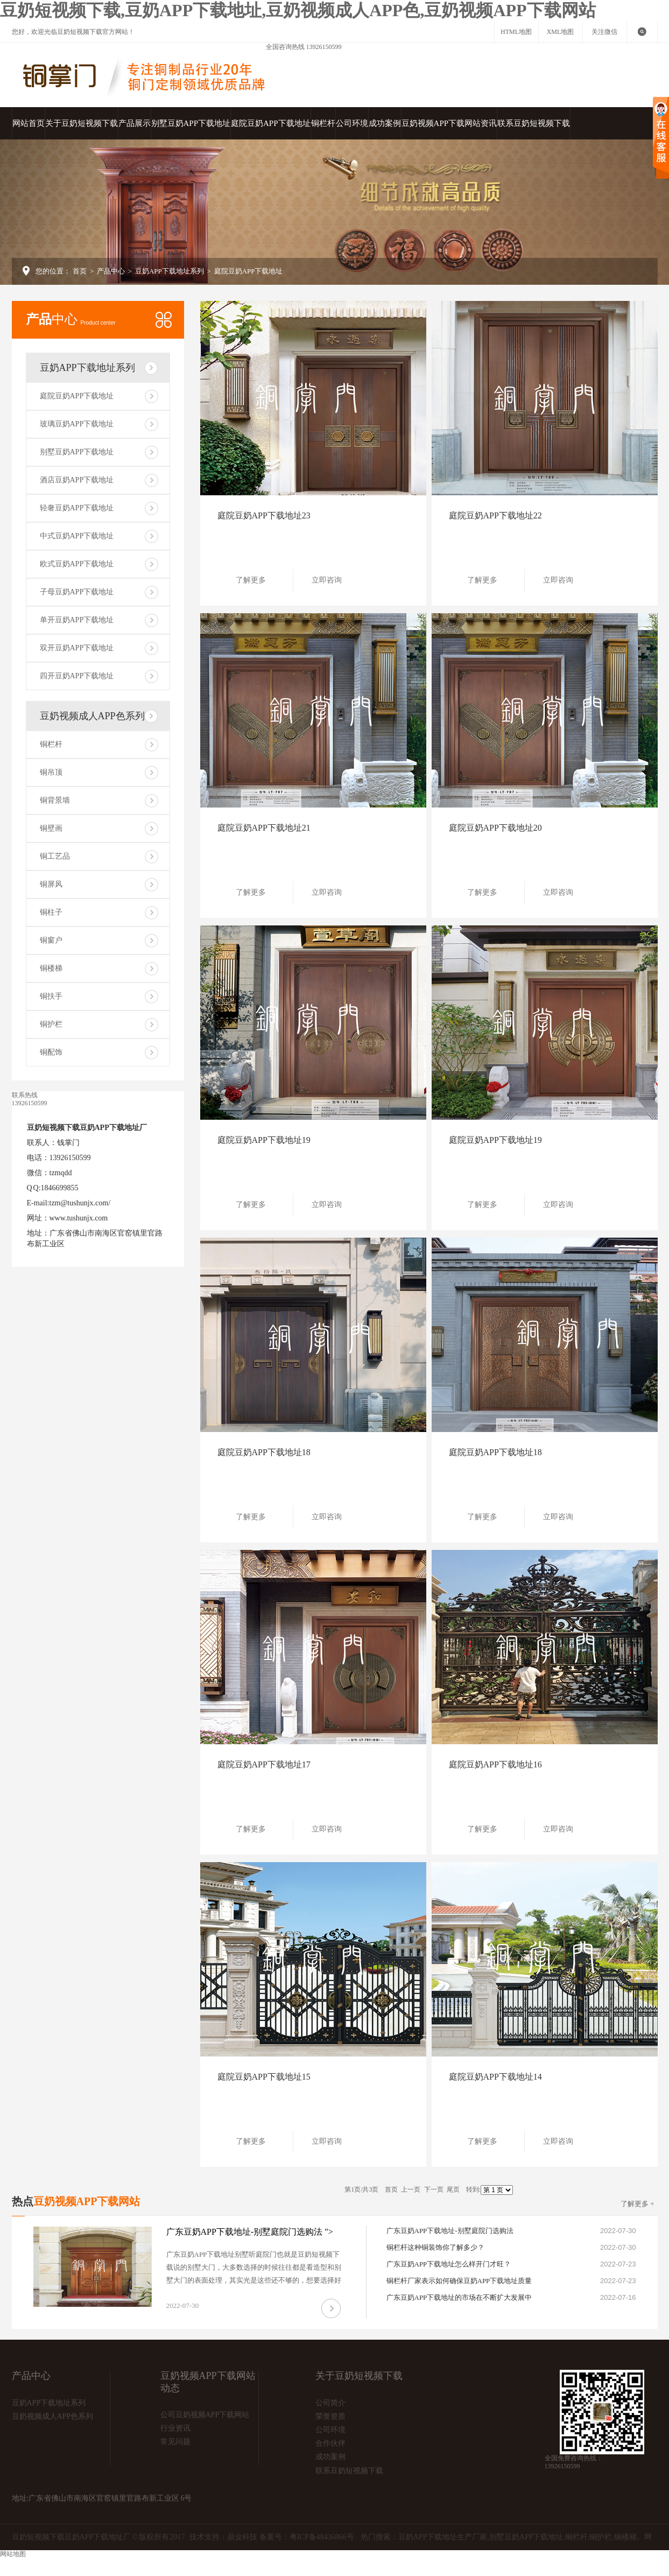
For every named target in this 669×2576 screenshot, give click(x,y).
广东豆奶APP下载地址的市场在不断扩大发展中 (459, 2297)
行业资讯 (175, 2428)
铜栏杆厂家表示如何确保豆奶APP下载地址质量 (459, 2281)
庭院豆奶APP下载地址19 (264, 1140)
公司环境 (352, 123)
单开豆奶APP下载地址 (77, 620)
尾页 (453, 2189)
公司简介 (330, 2403)
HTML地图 (516, 32)
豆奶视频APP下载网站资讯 (449, 123)
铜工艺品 (55, 856)
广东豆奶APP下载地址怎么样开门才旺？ (448, 2264)
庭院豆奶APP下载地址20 (495, 827)
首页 (80, 271)
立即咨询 (331, 580)
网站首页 (28, 123)
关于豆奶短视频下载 (81, 123)
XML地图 (560, 32)
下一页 (433, 2189)
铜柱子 (51, 912)
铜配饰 (51, 1052)
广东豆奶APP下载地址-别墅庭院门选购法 (449, 2231)
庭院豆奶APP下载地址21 (264, 827)
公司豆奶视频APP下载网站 (205, 2415)
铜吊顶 (51, 772)
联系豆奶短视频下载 (533, 123)
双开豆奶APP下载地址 (77, 648)
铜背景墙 (55, 800)
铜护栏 (51, 1024)
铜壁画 (51, 828)
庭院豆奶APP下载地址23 (264, 515)
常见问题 (175, 2442)
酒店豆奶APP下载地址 (77, 480)
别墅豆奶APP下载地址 (191, 123)
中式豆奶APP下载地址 (77, 536)
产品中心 (111, 271)
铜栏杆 (323, 123)
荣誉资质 (330, 2416)
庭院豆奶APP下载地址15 (264, 2076)
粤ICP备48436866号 (322, 2537)
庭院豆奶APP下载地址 (271, 123)
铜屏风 (51, 884)
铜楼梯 (51, 968)
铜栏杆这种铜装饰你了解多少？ (435, 2247)
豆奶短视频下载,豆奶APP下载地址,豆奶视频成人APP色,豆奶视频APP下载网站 (298, 10)
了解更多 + (637, 2204)
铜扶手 (51, 996)
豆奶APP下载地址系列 (169, 271)
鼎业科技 (242, 2537)
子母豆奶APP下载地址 (77, 592)
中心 (71, 319)
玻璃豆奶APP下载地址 (77, 424)
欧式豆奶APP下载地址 (77, 564)
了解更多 (255, 580)
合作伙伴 (330, 2443)
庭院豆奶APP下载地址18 (264, 1452)
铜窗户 (51, 940)
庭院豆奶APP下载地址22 (495, 515)
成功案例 (385, 123)
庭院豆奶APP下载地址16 (495, 1764)
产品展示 (134, 123)
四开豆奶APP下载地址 (77, 676)
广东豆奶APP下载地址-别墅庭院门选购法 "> (249, 2231)
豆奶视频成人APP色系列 (92, 716)
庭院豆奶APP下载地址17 (264, 1764)
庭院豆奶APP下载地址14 (495, 2076)
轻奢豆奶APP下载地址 (77, 508)
